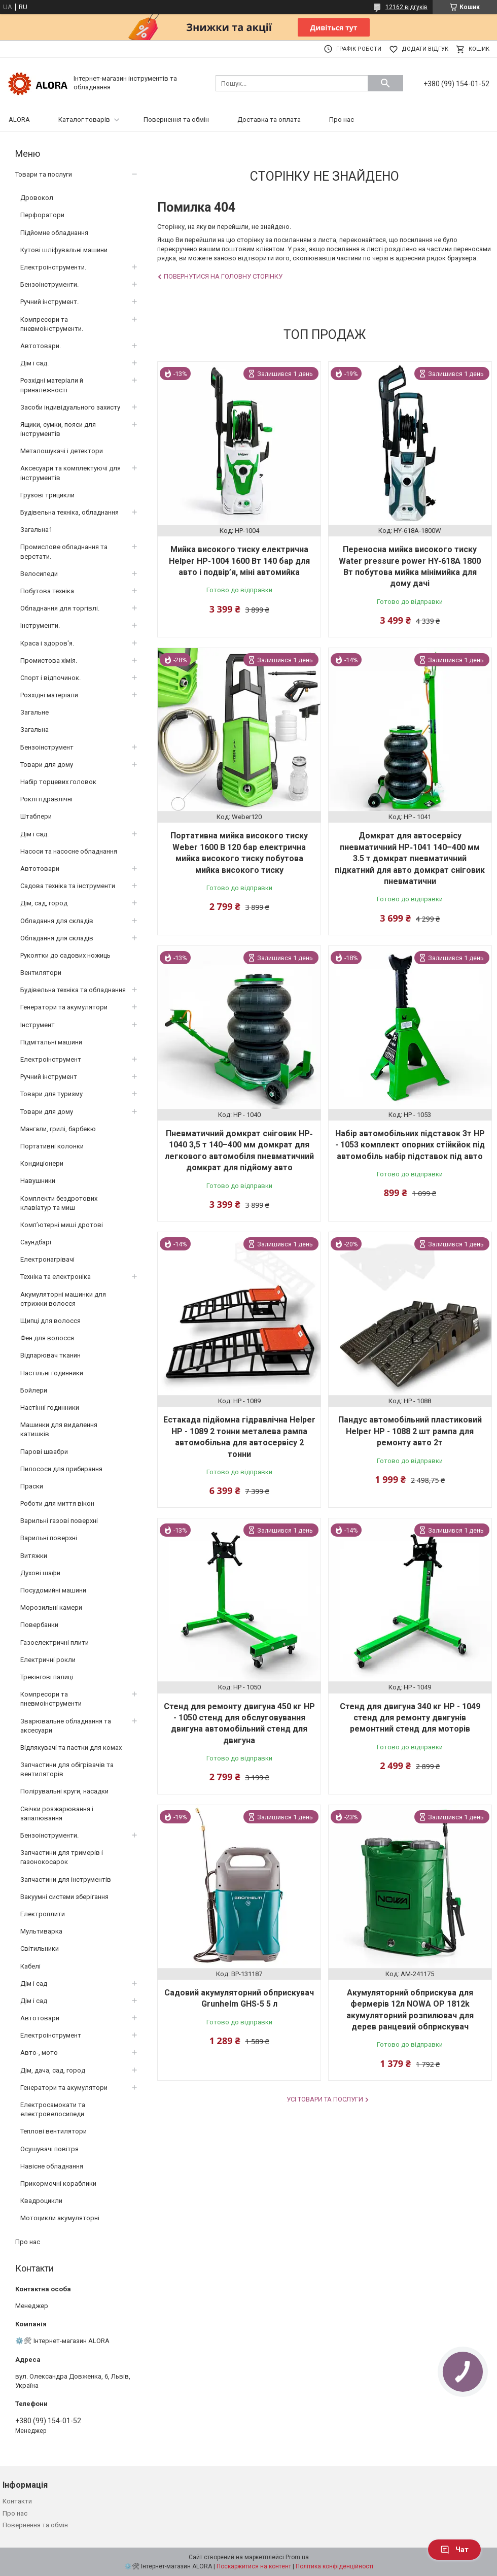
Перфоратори (42, 215)
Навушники (37, 1180)
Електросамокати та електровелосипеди (52, 2109)
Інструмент (37, 1025)
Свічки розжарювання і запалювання (56, 1813)
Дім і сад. (34, 363)
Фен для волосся (47, 1338)
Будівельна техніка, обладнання (69, 512)
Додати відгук (425, 49)
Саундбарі (35, 1242)
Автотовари (39, 868)
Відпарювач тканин (50, 1355)
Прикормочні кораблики (58, 2183)
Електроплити (42, 1914)
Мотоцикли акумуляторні (59, 2218)
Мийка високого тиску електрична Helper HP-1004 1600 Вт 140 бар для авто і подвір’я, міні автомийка (239, 561)
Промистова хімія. (48, 660)
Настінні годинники (49, 1407)
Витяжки (33, 1556)
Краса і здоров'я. (47, 643)
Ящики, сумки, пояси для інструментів (58, 429)
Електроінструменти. (53, 267)
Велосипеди (39, 574)
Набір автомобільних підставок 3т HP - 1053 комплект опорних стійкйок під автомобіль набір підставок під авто (410, 1145)
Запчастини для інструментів (65, 1879)
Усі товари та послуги (325, 2099)
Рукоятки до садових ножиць (65, 955)
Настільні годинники (51, 1373)
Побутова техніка (47, 591)
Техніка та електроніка (55, 1276)
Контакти (17, 2501)
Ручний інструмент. (49, 302)
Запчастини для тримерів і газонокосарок (61, 1857)
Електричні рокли (48, 1660)
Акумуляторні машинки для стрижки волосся (63, 1299)
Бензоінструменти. (49, 284)
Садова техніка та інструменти (67, 886)
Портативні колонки (52, 1146)
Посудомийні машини (53, 1590)
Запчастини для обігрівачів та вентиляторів (67, 1769)
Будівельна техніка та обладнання (73, 990)
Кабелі (30, 1966)
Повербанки (39, 1625)
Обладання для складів (56, 921)
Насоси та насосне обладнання (68, 851)
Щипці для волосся (50, 1321)
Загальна (34, 729)
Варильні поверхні (48, 1538)
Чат (454, 2549)
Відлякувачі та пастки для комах (71, 1747)
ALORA (19, 119)
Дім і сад (33, 1983)
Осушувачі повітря (49, 2149)
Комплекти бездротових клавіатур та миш (58, 1203)
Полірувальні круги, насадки (64, 1791)
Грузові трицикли (47, 495)
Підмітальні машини (51, 1042)
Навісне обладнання (51, 2166)
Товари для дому (46, 764)
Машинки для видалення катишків (58, 1429)
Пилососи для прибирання (61, 1469)
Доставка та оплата (269, 119)
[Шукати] (385, 83)
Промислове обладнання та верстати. (64, 551)
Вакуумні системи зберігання (64, 1897)
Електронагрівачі (47, 1259)
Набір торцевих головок (58, 782)
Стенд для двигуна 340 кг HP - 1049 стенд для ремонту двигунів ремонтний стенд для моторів (410, 1718)
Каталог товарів (84, 119)
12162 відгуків (406, 7)
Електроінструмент (50, 1059)
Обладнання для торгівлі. (59, 608)
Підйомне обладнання (54, 232)
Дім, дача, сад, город (52, 2070)
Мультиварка (41, 1931)
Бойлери (33, 1390)
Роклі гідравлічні (46, 799)
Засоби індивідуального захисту (70, 407)
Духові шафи (40, 1573)
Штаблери (36, 816)
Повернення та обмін (176, 119)
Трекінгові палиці (46, 1677)
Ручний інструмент (48, 1076)
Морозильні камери (51, 1607)
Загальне (34, 712)
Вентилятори (40, 972)
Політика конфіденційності (334, 2566)
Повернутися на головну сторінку (223, 276)
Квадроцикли (41, 2201)
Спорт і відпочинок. (50, 678)
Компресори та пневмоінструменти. (51, 324)
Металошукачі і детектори (61, 451)
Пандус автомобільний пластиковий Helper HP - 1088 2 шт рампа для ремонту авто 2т (410, 1431)
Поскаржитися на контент (254, 2566)
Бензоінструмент (47, 747)
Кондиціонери (41, 1163)
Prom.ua (297, 2557)
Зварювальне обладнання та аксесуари (65, 1725)
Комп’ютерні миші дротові (61, 1225)
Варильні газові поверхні (59, 1520)
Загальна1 (36, 529)
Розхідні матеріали (49, 695)
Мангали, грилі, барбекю (58, 1129)
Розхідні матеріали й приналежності (51, 385)
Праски (31, 1486)
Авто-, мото (39, 2052)
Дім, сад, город (43, 903)
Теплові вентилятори (53, 2131)
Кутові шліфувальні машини (64, 250)
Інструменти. (40, 625)
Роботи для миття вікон (57, 1503)
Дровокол (36, 197)
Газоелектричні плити (54, 1642)
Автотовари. (40, 346)
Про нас (341, 119)
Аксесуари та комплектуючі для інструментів (70, 472)
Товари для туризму (51, 1094)
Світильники (39, 1948)
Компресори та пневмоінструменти (51, 1698)
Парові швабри (44, 1451)
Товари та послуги (43, 174)
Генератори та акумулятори (64, 1007)
